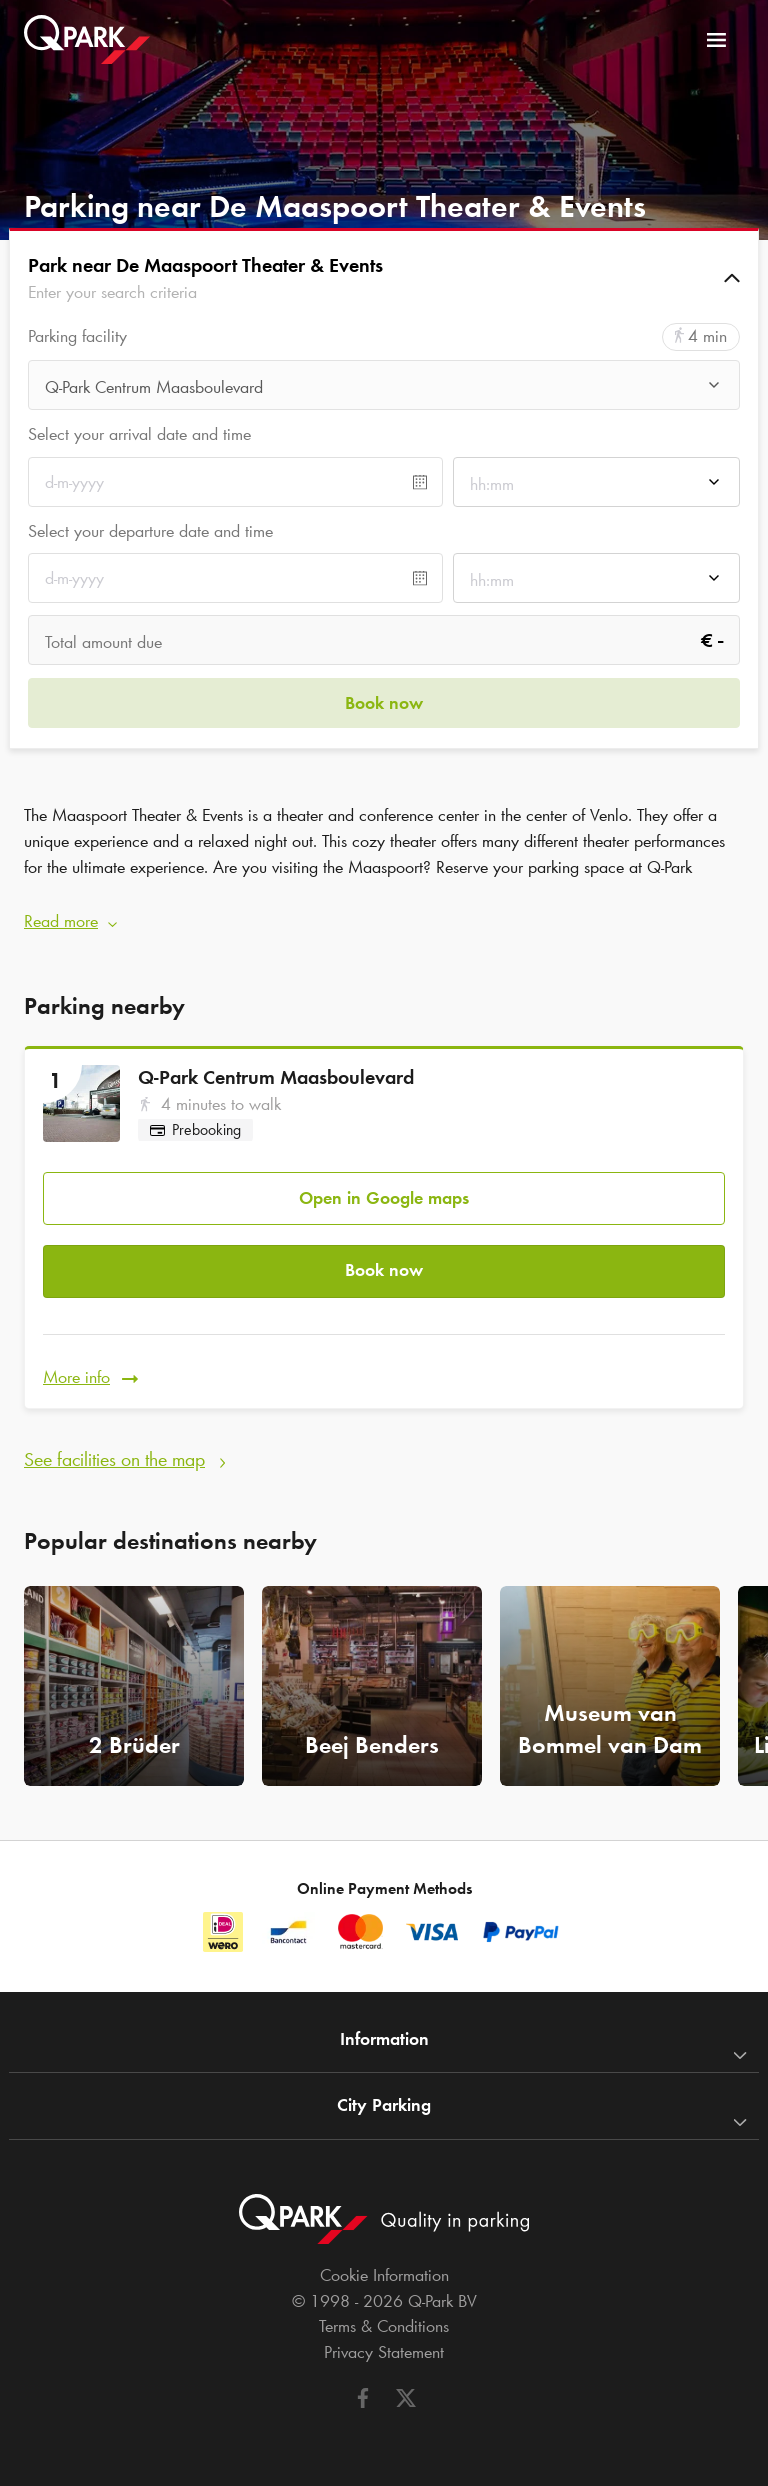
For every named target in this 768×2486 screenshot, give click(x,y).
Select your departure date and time (150, 531)
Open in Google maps (384, 1198)
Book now (384, 1270)
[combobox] (384, 390)
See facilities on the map (114, 1459)
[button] (384, 278)
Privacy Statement (384, 2352)
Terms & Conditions (384, 2326)
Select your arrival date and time (139, 434)
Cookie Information (384, 2275)
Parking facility (77, 336)
